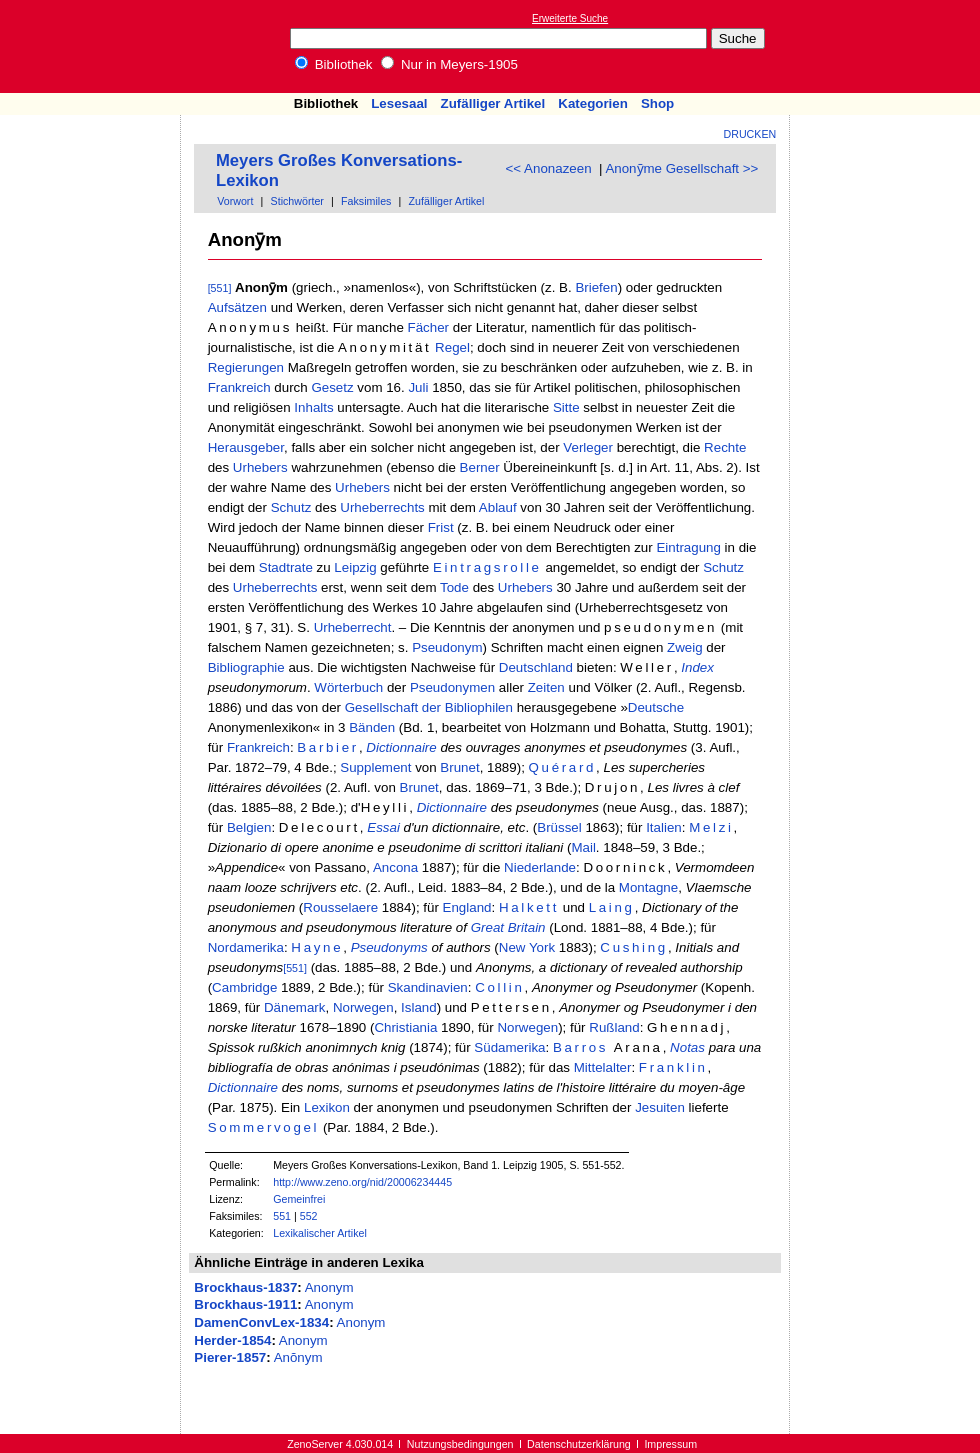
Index (697, 667)
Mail (583, 847)
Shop (657, 103)
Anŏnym (298, 1357)
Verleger (588, 447)
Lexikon (327, 1107)
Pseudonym (447, 647)
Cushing (634, 947)
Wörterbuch (348, 687)
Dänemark (294, 1007)
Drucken (750, 134)
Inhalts (313, 407)
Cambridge (244, 987)
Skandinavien (428, 987)
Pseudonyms (389, 947)
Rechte (725, 447)
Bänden (372, 727)
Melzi (711, 827)
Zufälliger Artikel (493, 103)
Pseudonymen (452, 687)
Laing (612, 907)
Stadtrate (286, 567)
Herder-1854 (232, 1340)
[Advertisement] (91, 173)
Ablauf (498, 507)
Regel (452, 347)
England (467, 907)
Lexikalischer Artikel (320, 1233)
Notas (687, 1047)
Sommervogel (264, 1127)
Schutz (291, 507)
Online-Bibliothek (95, 46)
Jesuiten (660, 1107)
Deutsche (656, 707)
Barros (580, 1047)
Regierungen (246, 367)
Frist (441, 527)
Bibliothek (334, 64)
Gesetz (332, 387)
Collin (499, 987)
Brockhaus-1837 (245, 1287)
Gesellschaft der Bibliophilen (429, 707)
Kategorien (593, 103)
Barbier (328, 747)
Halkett (529, 907)
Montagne (648, 887)
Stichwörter (297, 201)
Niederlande (540, 867)
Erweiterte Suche (570, 18)
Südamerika (509, 1047)
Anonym (329, 1287)
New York (527, 947)
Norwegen (363, 1007)
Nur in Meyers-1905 (449, 64)
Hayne (317, 947)
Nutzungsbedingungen (460, 1444)
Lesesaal (399, 103)
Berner (480, 467)
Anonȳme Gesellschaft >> (681, 168)
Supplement (375, 767)
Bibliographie (246, 667)
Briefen (596, 287)
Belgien (249, 827)
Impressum (670, 1444)
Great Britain (508, 927)
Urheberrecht (353, 627)
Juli (418, 387)
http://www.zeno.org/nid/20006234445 (362, 1182)
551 (282, 1216)
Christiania (405, 1027)
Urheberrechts (382, 507)
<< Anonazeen (549, 168)
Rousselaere (340, 907)
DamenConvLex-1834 (261, 1322)
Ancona (395, 867)
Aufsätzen (237, 307)
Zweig (685, 647)
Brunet (459, 767)
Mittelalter (603, 1067)
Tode (454, 587)
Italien (664, 827)
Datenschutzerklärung (579, 1444)
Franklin (673, 1067)
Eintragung (688, 547)
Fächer (428, 327)
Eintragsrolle (487, 567)
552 (309, 1216)
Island (419, 1007)
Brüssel (559, 827)
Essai (383, 827)
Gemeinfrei (299, 1199)
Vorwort (235, 201)
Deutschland (536, 667)
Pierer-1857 (230, 1357)
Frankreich (239, 387)
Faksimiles (366, 201)
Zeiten (546, 687)
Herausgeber (246, 447)
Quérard (563, 767)
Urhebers (260, 467)
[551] (220, 288)
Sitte (566, 407)
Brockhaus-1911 (245, 1304)
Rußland (614, 1027)
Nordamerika (246, 947)
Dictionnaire (401, 747)
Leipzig (355, 567)
